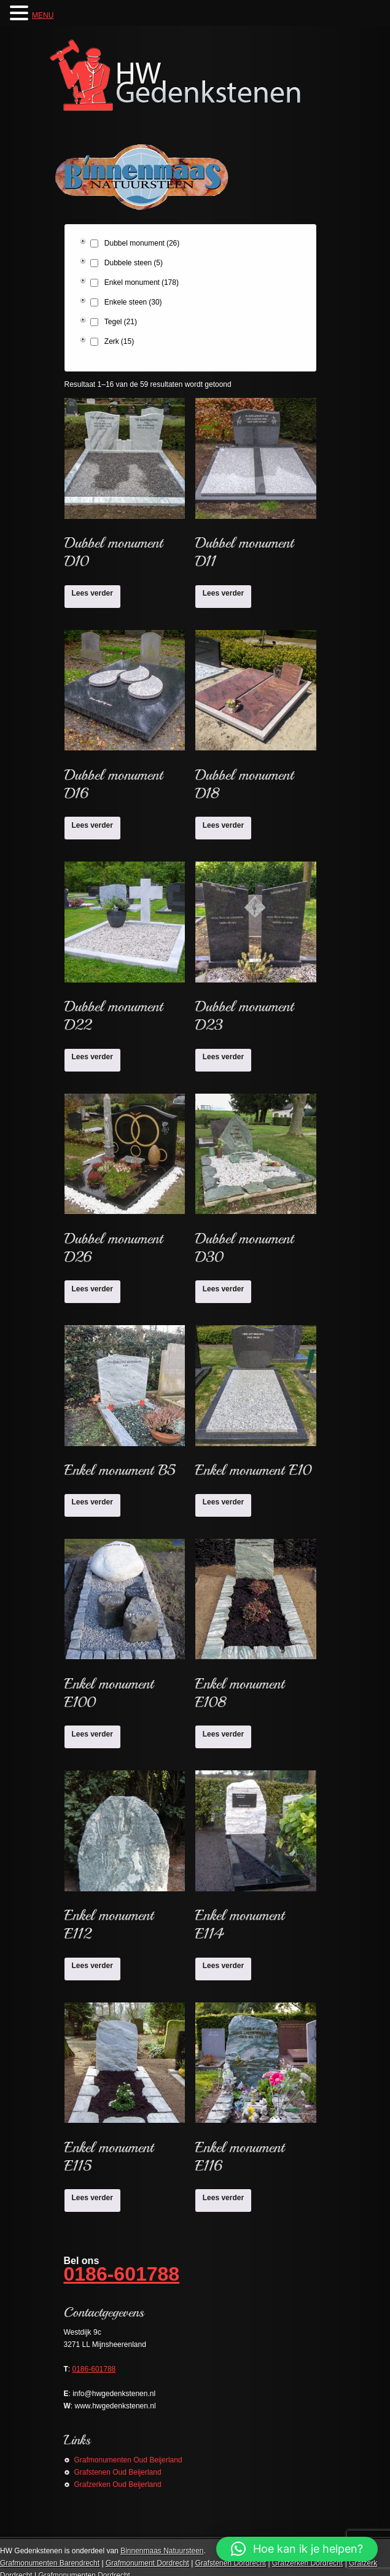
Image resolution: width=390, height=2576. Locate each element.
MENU (42, 15)
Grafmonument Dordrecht (147, 2563)
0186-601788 (122, 2274)
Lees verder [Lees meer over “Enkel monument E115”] (92, 2197)
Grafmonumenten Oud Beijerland (128, 2460)
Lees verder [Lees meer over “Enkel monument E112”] (92, 1965)
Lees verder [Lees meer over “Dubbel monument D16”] (92, 825)
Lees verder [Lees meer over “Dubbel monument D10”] (92, 593)
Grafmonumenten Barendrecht (49, 2563)
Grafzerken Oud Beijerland (118, 2484)
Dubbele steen (133, 263)
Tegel (120, 321)
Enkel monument (141, 282)
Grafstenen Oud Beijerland (118, 2472)
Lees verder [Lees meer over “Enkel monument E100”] (92, 1734)
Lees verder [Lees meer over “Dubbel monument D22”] (92, 1057)
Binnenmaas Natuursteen (161, 2551)
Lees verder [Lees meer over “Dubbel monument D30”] (223, 1289)
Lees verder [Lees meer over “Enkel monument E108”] (223, 1734)
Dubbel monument (141, 243)
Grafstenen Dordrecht (230, 2563)
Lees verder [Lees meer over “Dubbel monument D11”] (223, 593)
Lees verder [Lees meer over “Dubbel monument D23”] (223, 1057)
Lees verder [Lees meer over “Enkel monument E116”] (223, 2197)
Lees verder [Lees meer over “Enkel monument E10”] (223, 1502)
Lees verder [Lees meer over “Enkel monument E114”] (223, 1965)
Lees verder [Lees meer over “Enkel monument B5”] (92, 1502)
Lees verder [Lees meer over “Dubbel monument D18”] (223, 825)
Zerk (119, 341)
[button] (297, 2549)
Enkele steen (133, 302)
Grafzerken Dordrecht (307, 2563)
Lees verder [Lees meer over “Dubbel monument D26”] (92, 1289)
